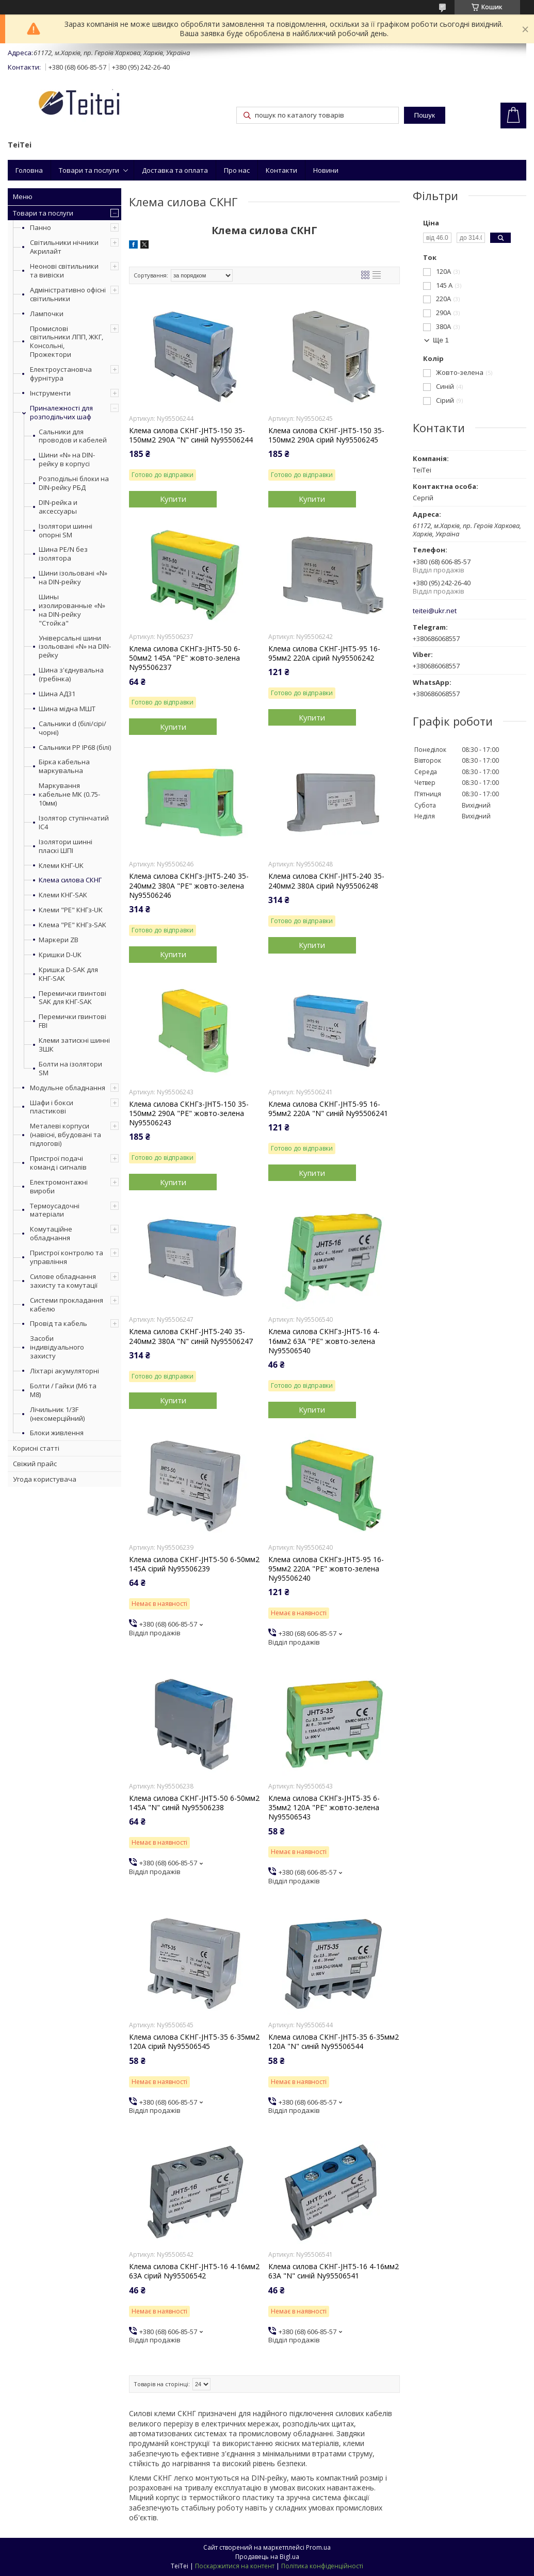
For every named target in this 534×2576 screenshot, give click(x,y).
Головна (29, 170)
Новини (325, 170)
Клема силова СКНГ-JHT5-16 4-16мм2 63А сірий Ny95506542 (194, 2271)
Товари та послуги (89, 170)
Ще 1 (441, 340)
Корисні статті (36, 1448)
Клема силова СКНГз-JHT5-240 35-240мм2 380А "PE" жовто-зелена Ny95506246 (189, 885)
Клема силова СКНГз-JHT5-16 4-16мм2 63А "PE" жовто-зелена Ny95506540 (324, 1341)
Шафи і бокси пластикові (51, 1107)
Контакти (281, 170)
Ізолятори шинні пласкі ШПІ (65, 846)
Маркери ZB (58, 940)
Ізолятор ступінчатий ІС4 (74, 822)
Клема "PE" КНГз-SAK (72, 925)
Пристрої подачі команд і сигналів (58, 1163)
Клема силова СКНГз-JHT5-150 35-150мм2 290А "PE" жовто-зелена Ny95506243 (189, 1113)
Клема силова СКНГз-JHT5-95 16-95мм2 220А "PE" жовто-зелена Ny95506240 (326, 1569)
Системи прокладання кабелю (66, 1304)
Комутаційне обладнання (51, 1233)
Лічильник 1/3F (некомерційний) (57, 1414)
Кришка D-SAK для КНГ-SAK (68, 974)
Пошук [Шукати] (424, 115)
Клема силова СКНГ (70, 880)
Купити (173, 499)
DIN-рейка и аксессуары (58, 507)
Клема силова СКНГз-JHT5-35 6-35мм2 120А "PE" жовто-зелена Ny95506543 (324, 1808)
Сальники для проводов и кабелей (73, 436)
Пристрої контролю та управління (66, 1257)
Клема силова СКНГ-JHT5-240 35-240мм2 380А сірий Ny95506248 (326, 881)
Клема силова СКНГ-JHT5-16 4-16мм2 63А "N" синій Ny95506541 (333, 2271)
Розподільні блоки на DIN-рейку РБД (74, 483)
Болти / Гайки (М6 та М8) (63, 1390)
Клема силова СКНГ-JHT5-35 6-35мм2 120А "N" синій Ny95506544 (333, 2041)
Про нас (237, 170)
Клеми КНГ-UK (61, 865)
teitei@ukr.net (435, 610)
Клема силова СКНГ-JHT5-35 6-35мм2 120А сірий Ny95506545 (194, 2041)
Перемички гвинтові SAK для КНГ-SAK (72, 998)
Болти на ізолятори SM (70, 1068)
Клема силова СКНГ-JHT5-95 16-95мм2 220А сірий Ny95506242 (324, 653)
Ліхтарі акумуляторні (64, 1370)
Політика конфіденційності (322, 2566)
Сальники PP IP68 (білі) (75, 747)
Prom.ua (318, 2547)
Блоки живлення (57, 1432)
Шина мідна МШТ (67, 708)
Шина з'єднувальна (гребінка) (71, 674)
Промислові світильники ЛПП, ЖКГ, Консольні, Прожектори (66, 341)
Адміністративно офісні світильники (68, 294)
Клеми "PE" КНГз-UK (71, 910)
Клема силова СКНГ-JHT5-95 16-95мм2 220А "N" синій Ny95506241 (328, 1109)
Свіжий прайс (35, 1463)
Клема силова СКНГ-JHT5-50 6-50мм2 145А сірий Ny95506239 (194, 1564)
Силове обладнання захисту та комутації (64, 1281)
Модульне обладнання (67, 1087)
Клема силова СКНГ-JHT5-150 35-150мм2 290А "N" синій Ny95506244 (191, 435)
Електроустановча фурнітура (61, 374)
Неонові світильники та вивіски (64, 270)
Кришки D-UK (60, 954)
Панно (40, 227)
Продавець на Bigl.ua (267, 2556)
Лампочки (46, 313)
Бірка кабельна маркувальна (64, 766)
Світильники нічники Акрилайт (64, 247)
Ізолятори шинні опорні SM (65, 530)
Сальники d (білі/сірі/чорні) (72, 728)
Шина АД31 (57, 694)
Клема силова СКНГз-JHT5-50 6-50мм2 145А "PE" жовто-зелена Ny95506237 (184, 658)
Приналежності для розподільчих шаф (61, 412)
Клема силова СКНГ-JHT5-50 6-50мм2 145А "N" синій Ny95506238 (194, 1803)
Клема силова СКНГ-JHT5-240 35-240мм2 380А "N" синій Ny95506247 (191, 1336)
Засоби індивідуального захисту (57, 1347)
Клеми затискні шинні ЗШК (74, 1045)
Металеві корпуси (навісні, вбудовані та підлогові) (65, 1134)
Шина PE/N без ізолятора (63, 554)
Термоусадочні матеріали (54, 1210)
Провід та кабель (58, 1323)
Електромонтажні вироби (59, 1186)
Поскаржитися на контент (234, 2566)
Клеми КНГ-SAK (63, 895)
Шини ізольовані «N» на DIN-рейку (73, 577)
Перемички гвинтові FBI (72, 1021)
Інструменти (50, 393)
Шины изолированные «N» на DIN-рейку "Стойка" (72, 610)
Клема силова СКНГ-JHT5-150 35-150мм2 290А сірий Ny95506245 (326, 435)
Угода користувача (44, 1479)
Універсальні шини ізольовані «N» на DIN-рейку (75, 647)
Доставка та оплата (175, 170)
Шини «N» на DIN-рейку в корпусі (67, 459)
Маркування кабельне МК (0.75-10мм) (69, 794)
